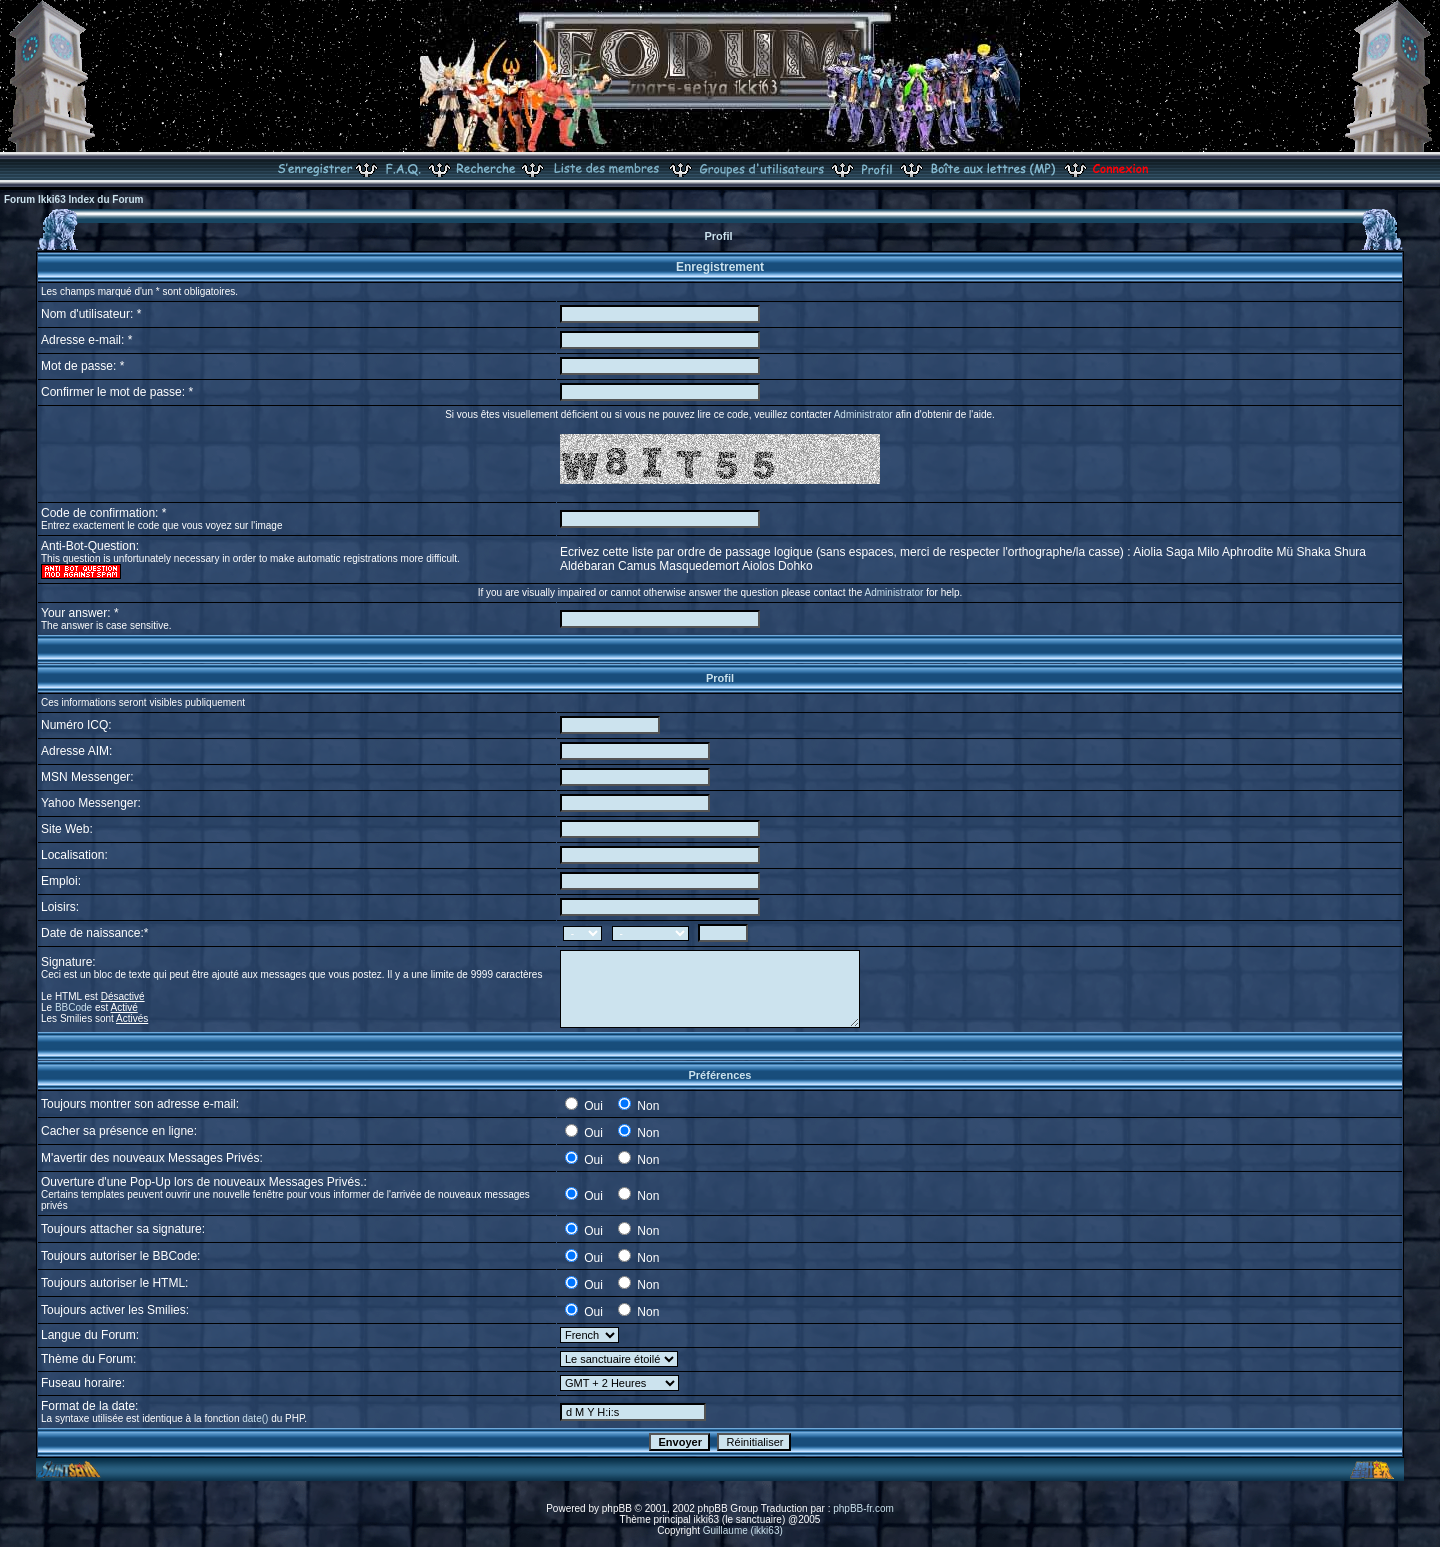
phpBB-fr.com (863, 1508)
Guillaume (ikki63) (743, 1530)
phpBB (617, 1508)
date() (255, 1418)
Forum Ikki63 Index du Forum (73, 199)
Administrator (863, 414)
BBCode (73, 1007)
